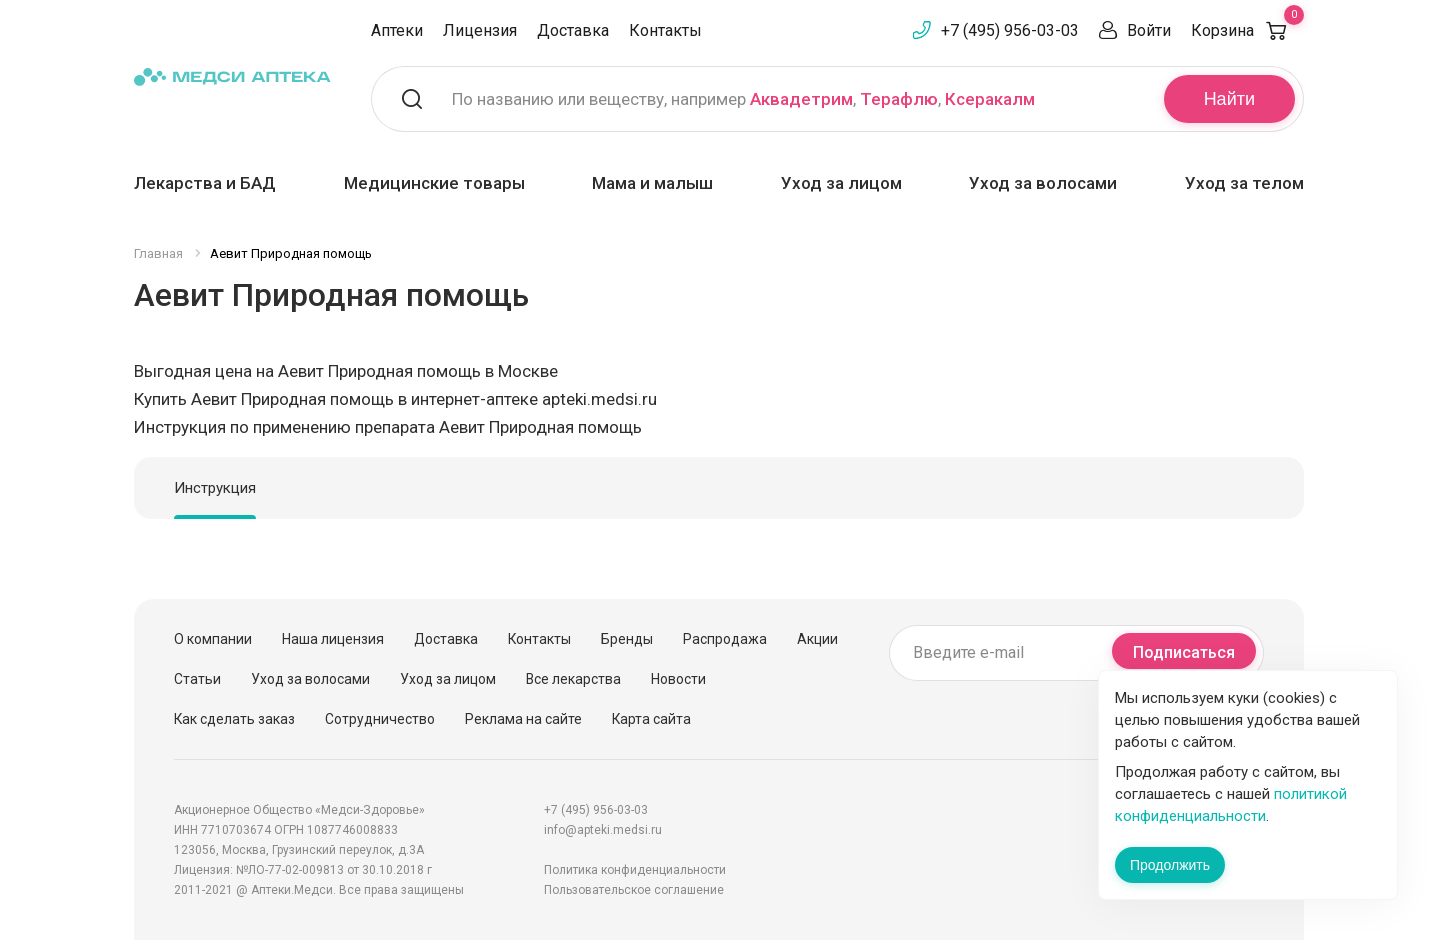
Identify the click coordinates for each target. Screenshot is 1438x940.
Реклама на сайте (523, 719)
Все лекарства (573, 679)
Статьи (197, 679)
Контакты (665, 30)
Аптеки (397, 30)
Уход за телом (1244, 183)
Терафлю (899, 99)
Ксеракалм (990, 99)
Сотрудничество (380, 719)
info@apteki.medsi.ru (603, 830)
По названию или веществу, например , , (743, 99)
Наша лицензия (333, 639)
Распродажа (725, 639)
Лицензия (480, 30)
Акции (817, 639)
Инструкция (215, 488)
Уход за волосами (1043, 183)
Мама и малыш (652, 183)
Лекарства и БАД (205, 183)
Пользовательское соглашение (634, 890)
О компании (213, 639)
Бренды (627, 639)
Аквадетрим (801, 99)
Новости (678, 679)
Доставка (573, 30)
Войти (1149, 30)
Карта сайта (651, 719)
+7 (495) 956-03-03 (1010, 30)
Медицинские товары (434, 183)
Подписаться (1184, 652)
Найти (1229, 99)
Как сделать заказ (234, 719)
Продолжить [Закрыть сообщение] (1170, 865)
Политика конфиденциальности (635, 870)
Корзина (1247, 30)
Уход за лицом (841, 183)
